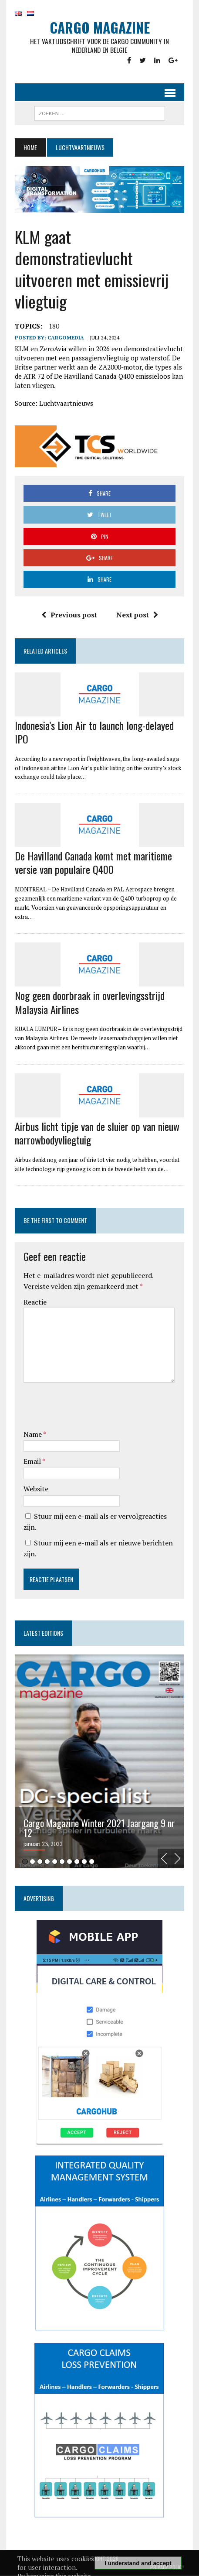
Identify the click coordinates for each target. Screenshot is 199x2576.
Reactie (35, 1302)
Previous (164, 1859)
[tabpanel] (99, 1762)
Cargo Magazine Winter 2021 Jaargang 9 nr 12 (99, 1828)
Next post (137, 615)
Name (33, 1434)
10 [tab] (91, 1862)
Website (36, 1489)
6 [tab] (62, 1862)
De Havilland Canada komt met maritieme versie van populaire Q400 (93, 862)
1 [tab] (25, 1862)
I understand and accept (138, 2563)
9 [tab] (84, 1862)
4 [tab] (47, 1862)
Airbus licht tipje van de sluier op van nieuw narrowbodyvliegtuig (97, 1133)
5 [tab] (54, 1862)
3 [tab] (40, 1862)
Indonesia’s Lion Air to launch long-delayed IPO (94, 732)
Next (177, 1859)
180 (54, 326)
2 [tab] (32, 1862)
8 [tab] (77, 1862)
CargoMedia (65, 338)
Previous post (69, 615)
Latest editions (43, 1633)
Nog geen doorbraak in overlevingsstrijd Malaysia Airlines (90, 1002)
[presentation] (90, 1408)
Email (33, 1461)
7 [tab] (69, 1862)
